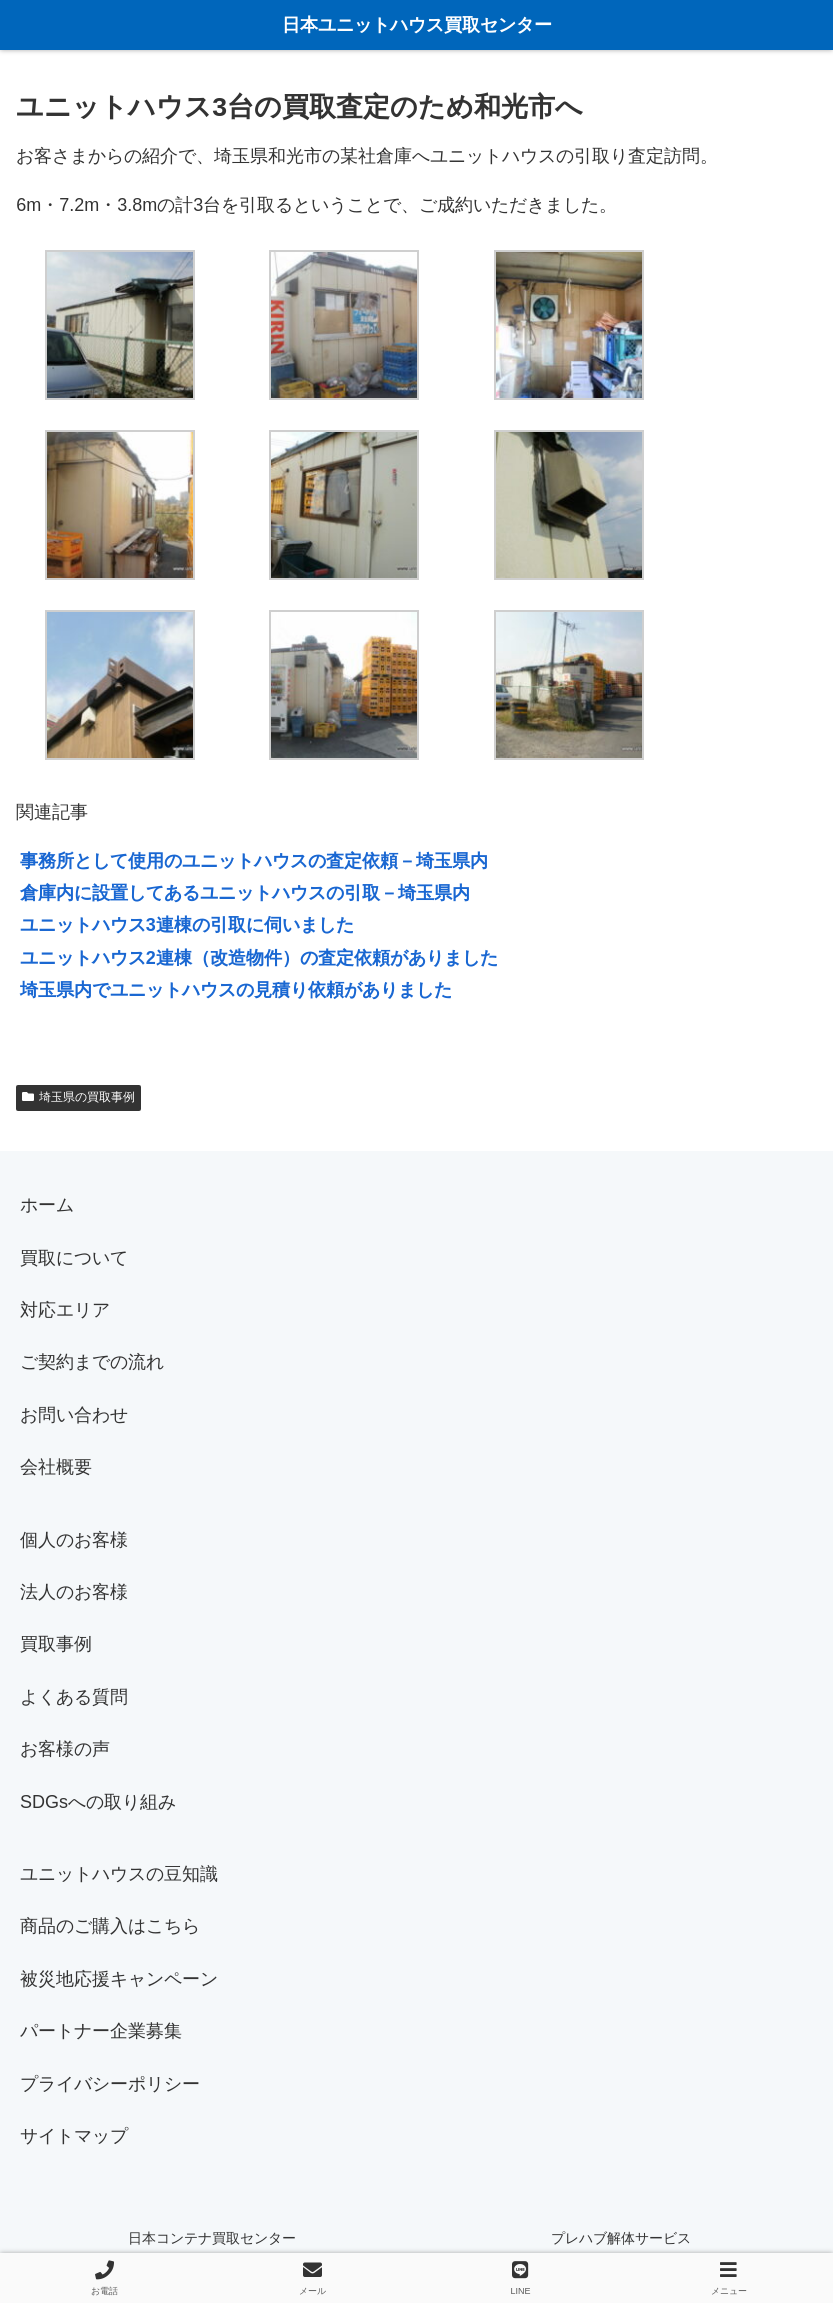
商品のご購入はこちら (110, 1926)
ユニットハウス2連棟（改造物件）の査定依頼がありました (259, 958)
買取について (74, 1258)
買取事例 (56, 1644)
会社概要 (56, 1467)
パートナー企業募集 (101, 2031)
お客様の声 (65, 1749)
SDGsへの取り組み (98, 1802)
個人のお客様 (74, 1540)
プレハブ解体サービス (621, 2238)
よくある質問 (74, 1697)
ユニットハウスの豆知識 (119, 1874)
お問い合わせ (74, 1415)
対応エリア (65, 1310)
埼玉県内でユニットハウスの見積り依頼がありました (236, 990)
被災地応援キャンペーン (119, 1979)
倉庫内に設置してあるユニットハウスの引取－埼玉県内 (245, 893)
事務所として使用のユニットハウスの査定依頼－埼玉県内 (254, 861)
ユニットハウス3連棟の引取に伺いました (187, 925)
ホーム (47, 1205)
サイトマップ (74, 2136)
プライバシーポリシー (110, 2084)
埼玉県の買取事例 (78, 1097)
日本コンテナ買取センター (212, 2238)
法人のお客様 (74, 1592)
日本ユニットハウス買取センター (417, 25)
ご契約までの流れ (92, 1362)
